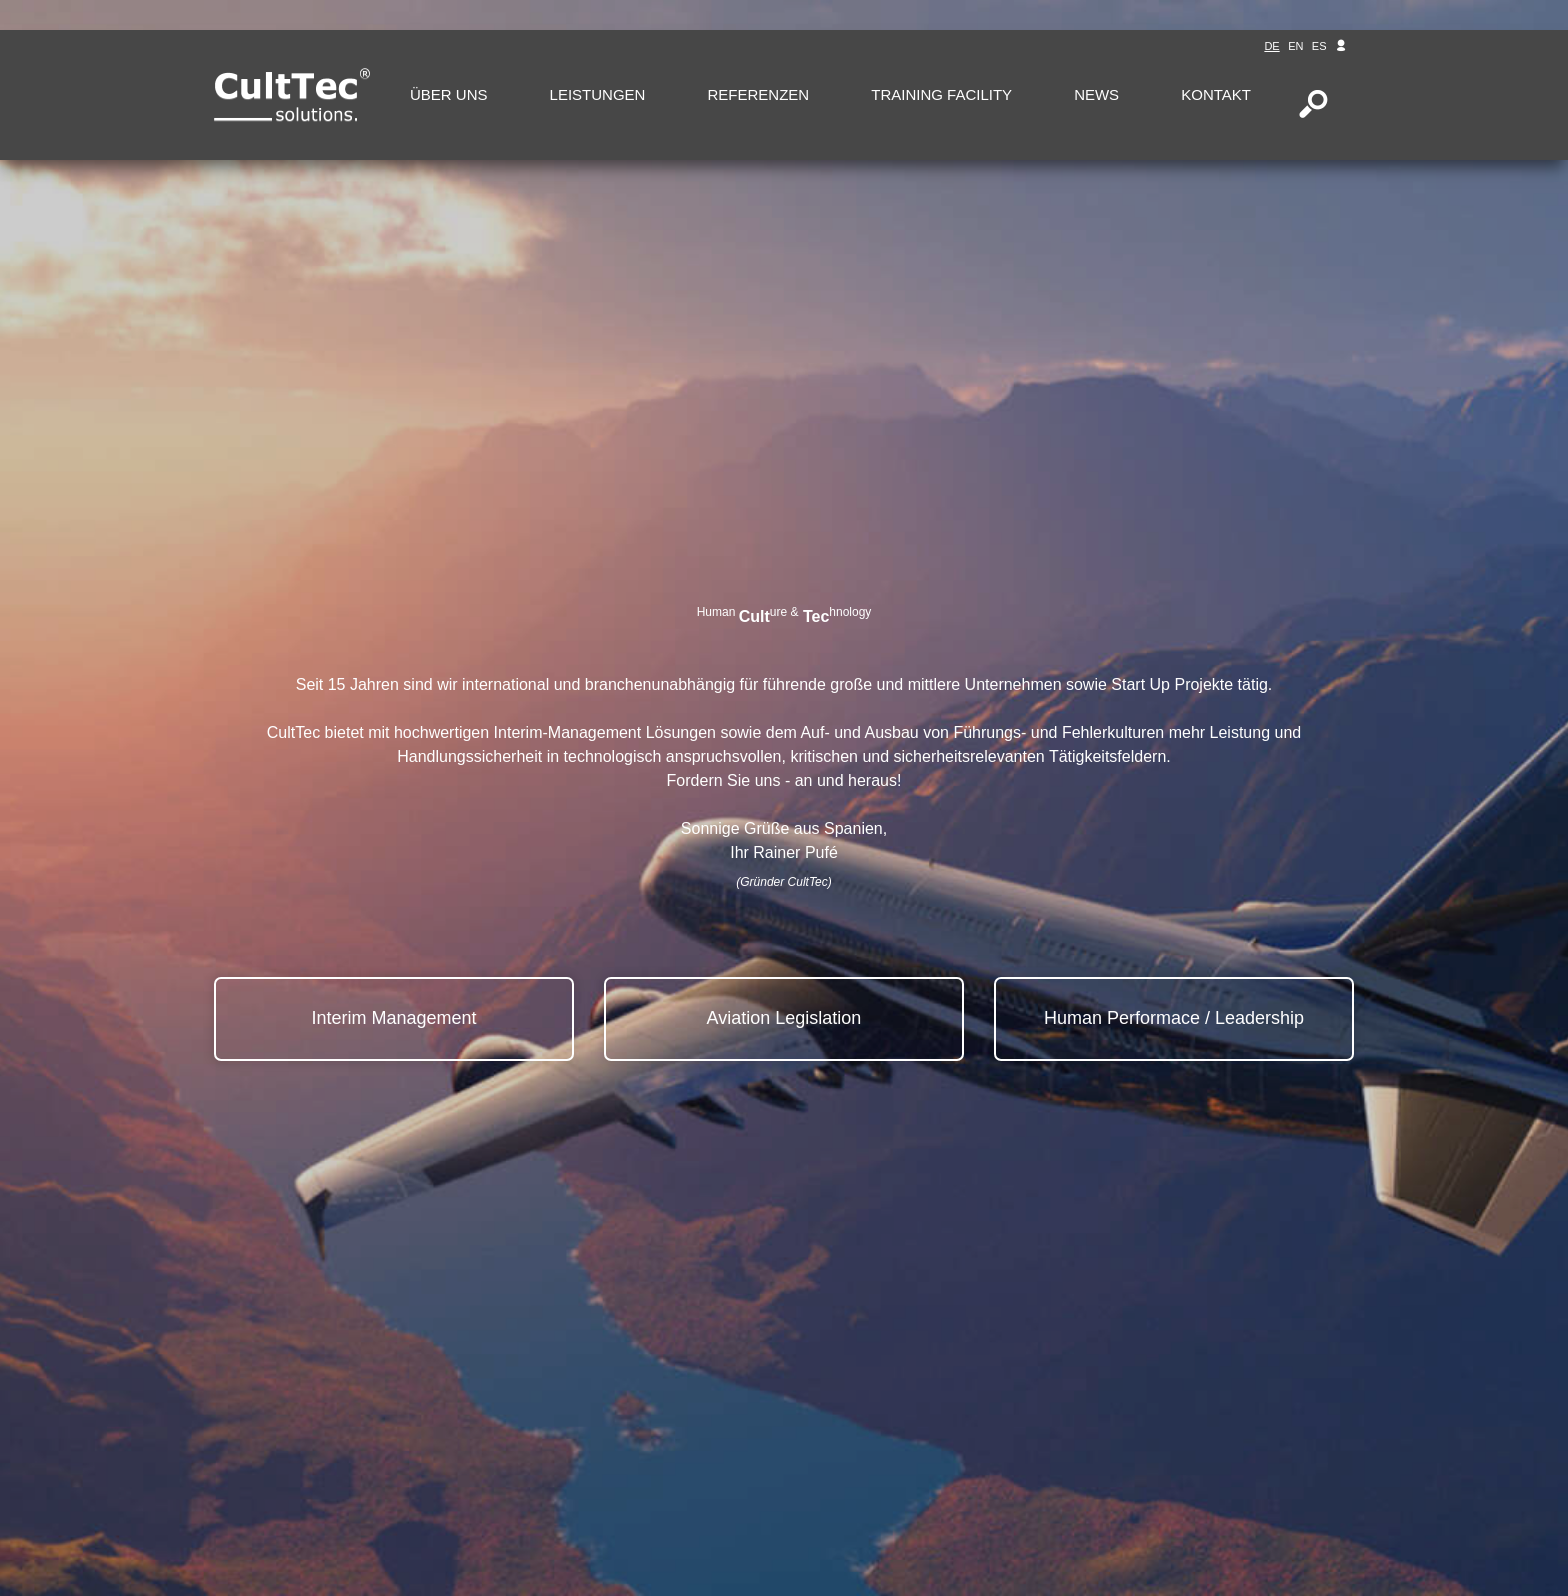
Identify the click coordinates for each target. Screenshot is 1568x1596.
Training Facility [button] (941, 94)
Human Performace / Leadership (1174, 1018)
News (1096, 94)
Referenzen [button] (758, 94)
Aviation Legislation (784, 1018)
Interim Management (393, 1018)
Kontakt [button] (1216, 94)
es (1319, 46)
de (1271, 46)
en (1295, 46)
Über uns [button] (449, 94)
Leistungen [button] (598, 94)
